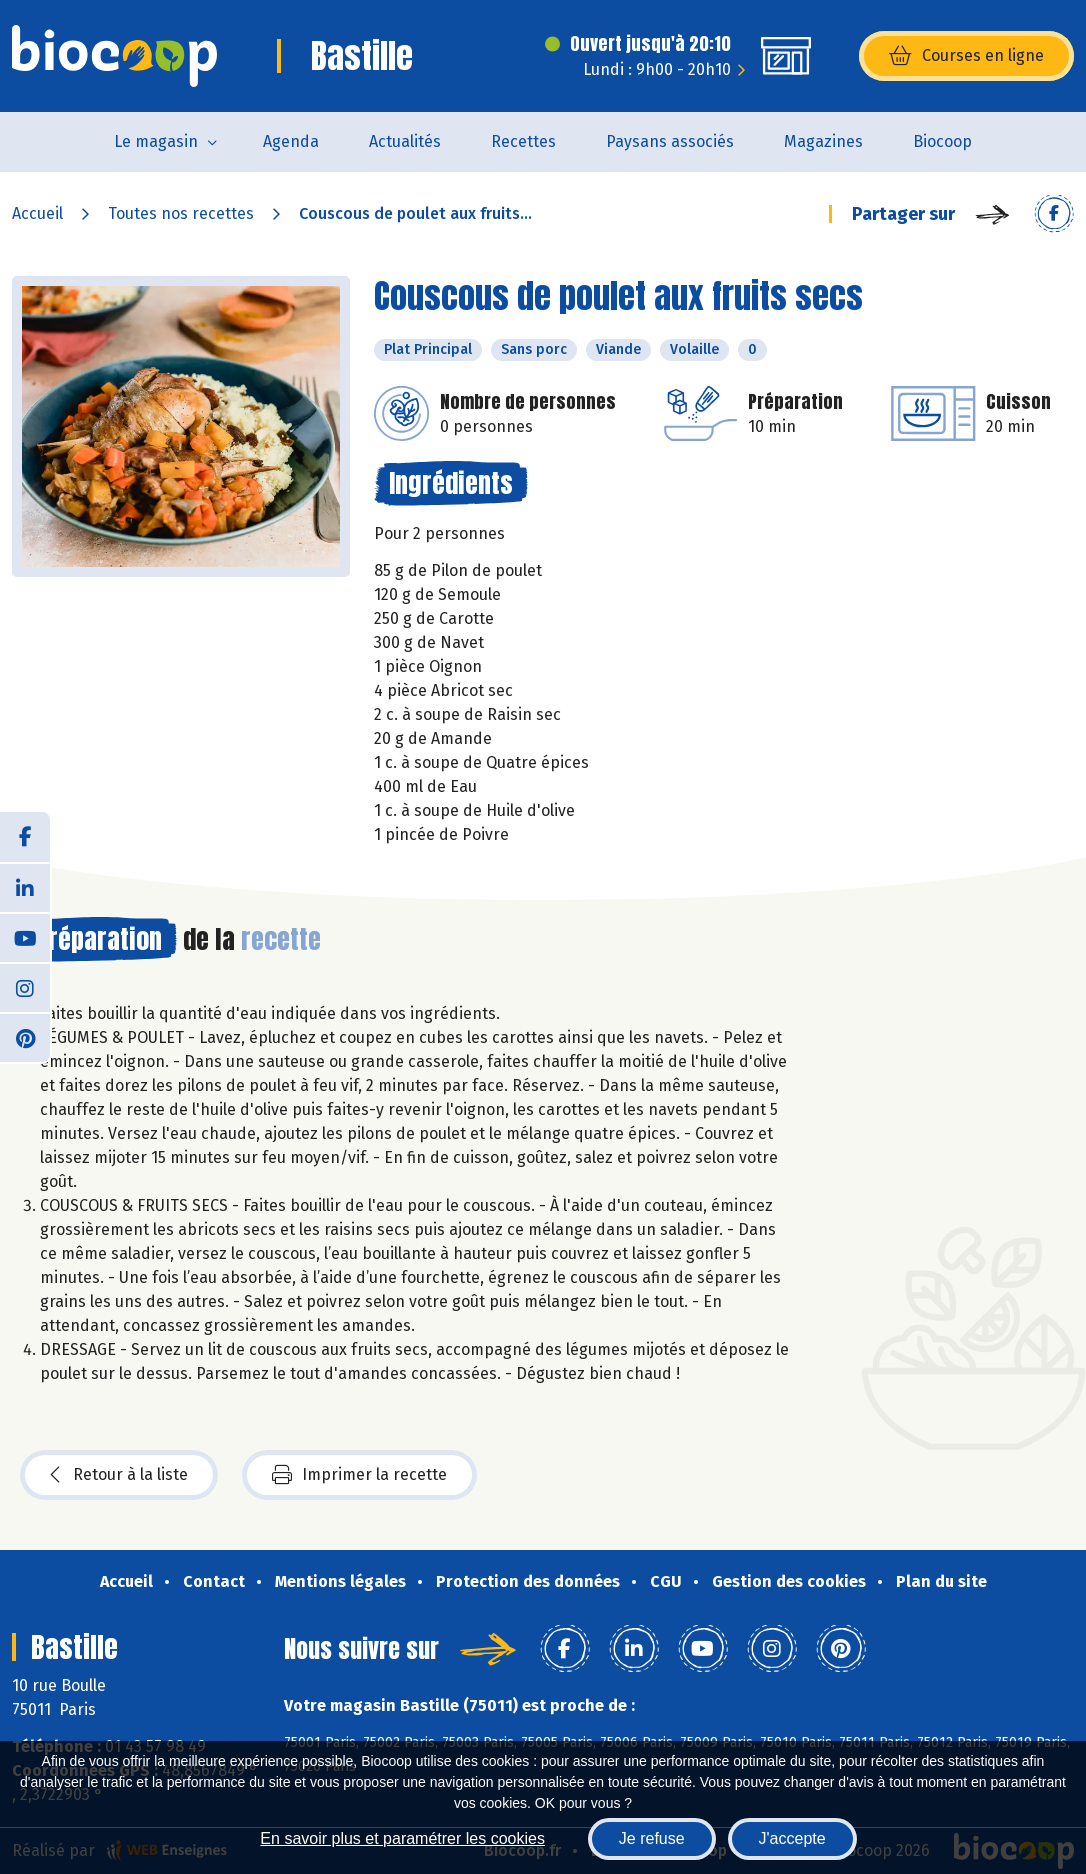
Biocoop (942, 141)
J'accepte (792, 1838)
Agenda (291, 141)
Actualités (405, 141)
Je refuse (652, 1838)
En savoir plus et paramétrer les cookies (402, 1838)
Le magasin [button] (156, 141)
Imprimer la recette (359, 1475)
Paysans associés (670, 141)
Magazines (823, 141)
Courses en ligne (966, 56)
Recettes (523, 141)
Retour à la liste (119, 1475)
